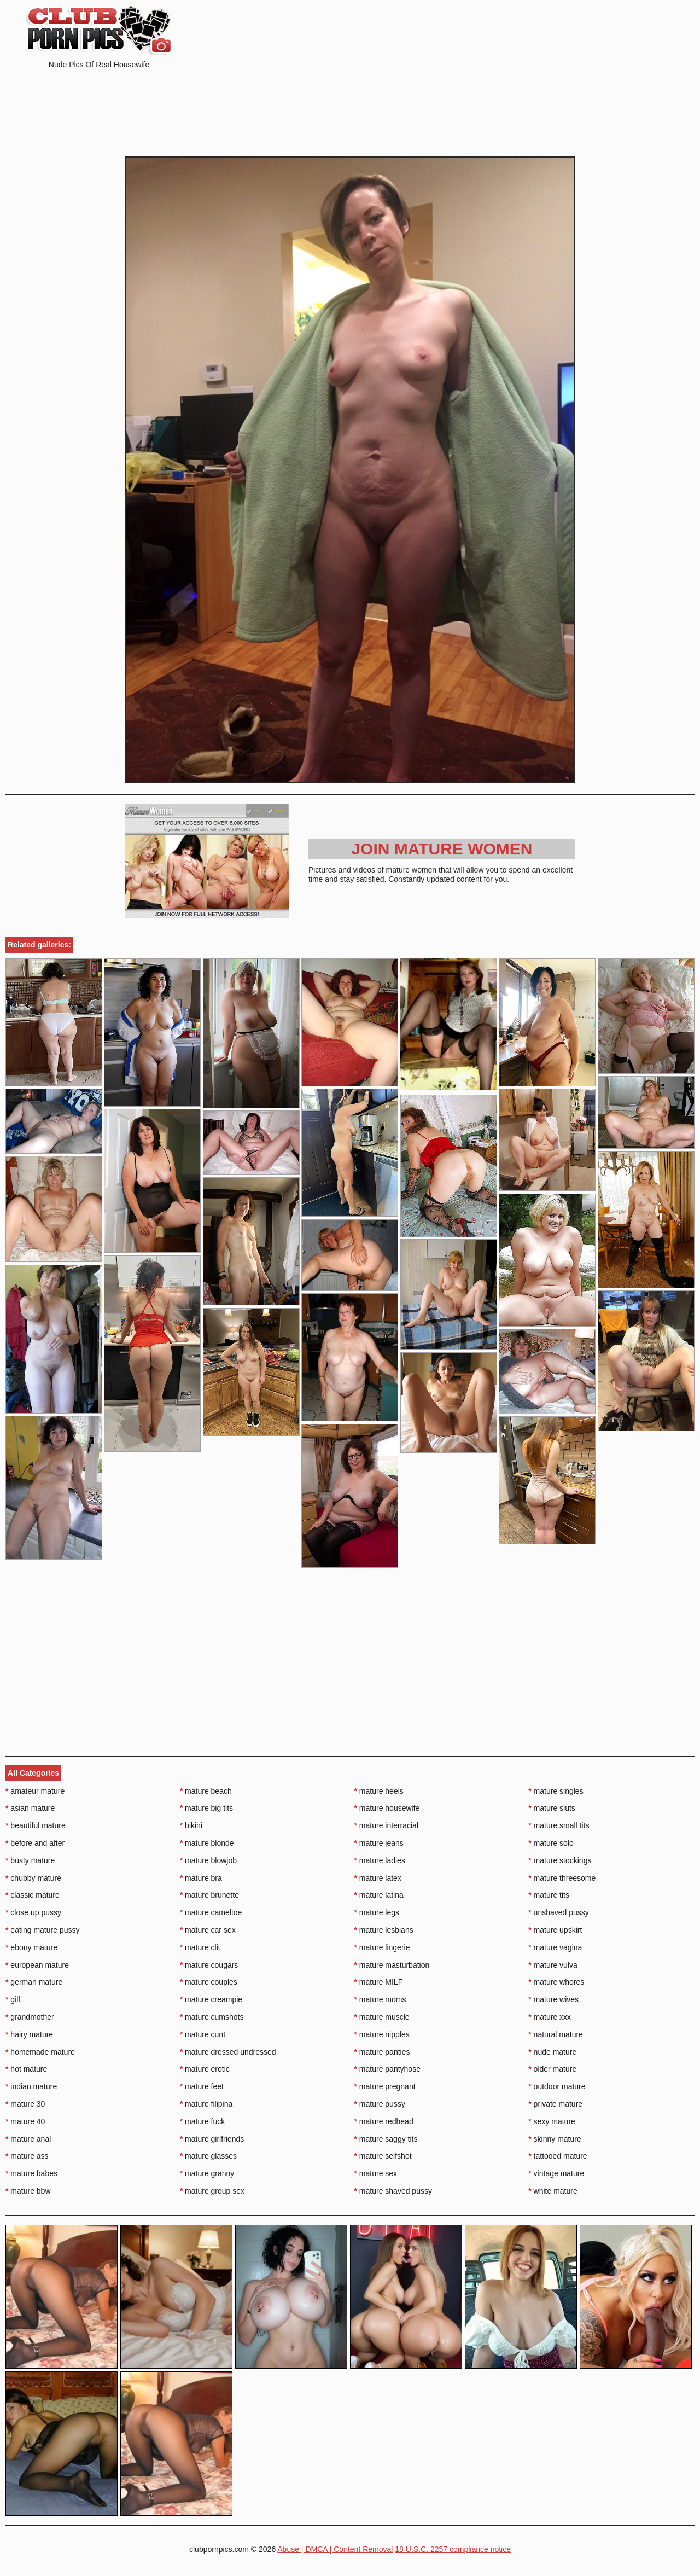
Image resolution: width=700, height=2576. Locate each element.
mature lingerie (382, 1947)
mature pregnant (385, 2086)
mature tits (548, 1895)
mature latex (377, 1878)
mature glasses (208, 2155)
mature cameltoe (211, 1912)
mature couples (208, 1982)
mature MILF (378, 1982)
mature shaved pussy (393, 2191)
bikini (191, 1825)
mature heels (379, 1791)
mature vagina (555, 1947)
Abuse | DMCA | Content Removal (335, 2549)
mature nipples (382, 2034)
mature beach (206, 1791)
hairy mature (29, 2034)
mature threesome (562, 1878)
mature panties (382, 2052)
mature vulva (553, 1965)
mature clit (200, 1947)
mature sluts (551, 1808)
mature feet (202, 2086)
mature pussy (379, 2104)
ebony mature (31, 1947)
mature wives (553, 1999)
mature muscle (382, 2017)
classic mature (32, 1895)
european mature (37, 1965)
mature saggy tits (386, 2139)
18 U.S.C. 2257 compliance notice (453, 2549)
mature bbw (28, 2191)
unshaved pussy (558, 1912)
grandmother (29, 2017)
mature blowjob (208, 1860)
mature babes (31, 2173)
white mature (553, 2191)
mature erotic (205, 2069)
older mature (552, 2069)
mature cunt (202, 2034)
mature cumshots (212, 2017)
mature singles (555, 1791)
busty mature (30, 1860)
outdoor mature (556, 2086)
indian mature (31, 2086)
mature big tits (206, 1808)
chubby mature (33, 1878)
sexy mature (551, 2121)
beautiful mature (35, 1825)
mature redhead (383, 2121)
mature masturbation (392, 1965)
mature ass (27, 2155)
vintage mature (556, 2173)
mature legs (377, 1912)
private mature (555, 2104)
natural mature (555, 2034)
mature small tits (558, 1825)
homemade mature (40, 2052)
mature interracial (386, 1825)
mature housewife (387, 1808)
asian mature (30, 1808)
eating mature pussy (42, 1930)
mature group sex (212, 2191)
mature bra (201, 1878)
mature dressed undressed (228, 2052)
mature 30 (25, 2104)
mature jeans (379, 1843)
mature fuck (202, 2121)
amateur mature (35, 1791)
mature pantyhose (387, 2069)
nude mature (552, 2052)
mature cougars (209, 1965)
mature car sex (208, 1930)
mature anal (28, 2139)
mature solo (551, 1843)
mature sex (376, 2173)
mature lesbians (383, 1930)
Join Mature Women (441, 849)
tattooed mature (557, 2155)
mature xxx (549, 2017)
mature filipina (206, 2104)
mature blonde (207, 1843)
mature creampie (211, 1999)
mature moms (380, 1999)
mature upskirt (555, 1930)
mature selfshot (383, 2155)
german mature (33, 1982)
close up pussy (33, 1912)
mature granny (207, 2173)
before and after (35, 1843)
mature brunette (209, 1895)
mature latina (379, 1895)
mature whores (556, 1982)
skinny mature (554, 2139)
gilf (12, 1999)
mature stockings (559, 1860)
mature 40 (25, 2121)
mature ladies (379, 1860)
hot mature (26, 2069)
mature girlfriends (212, 2139)
